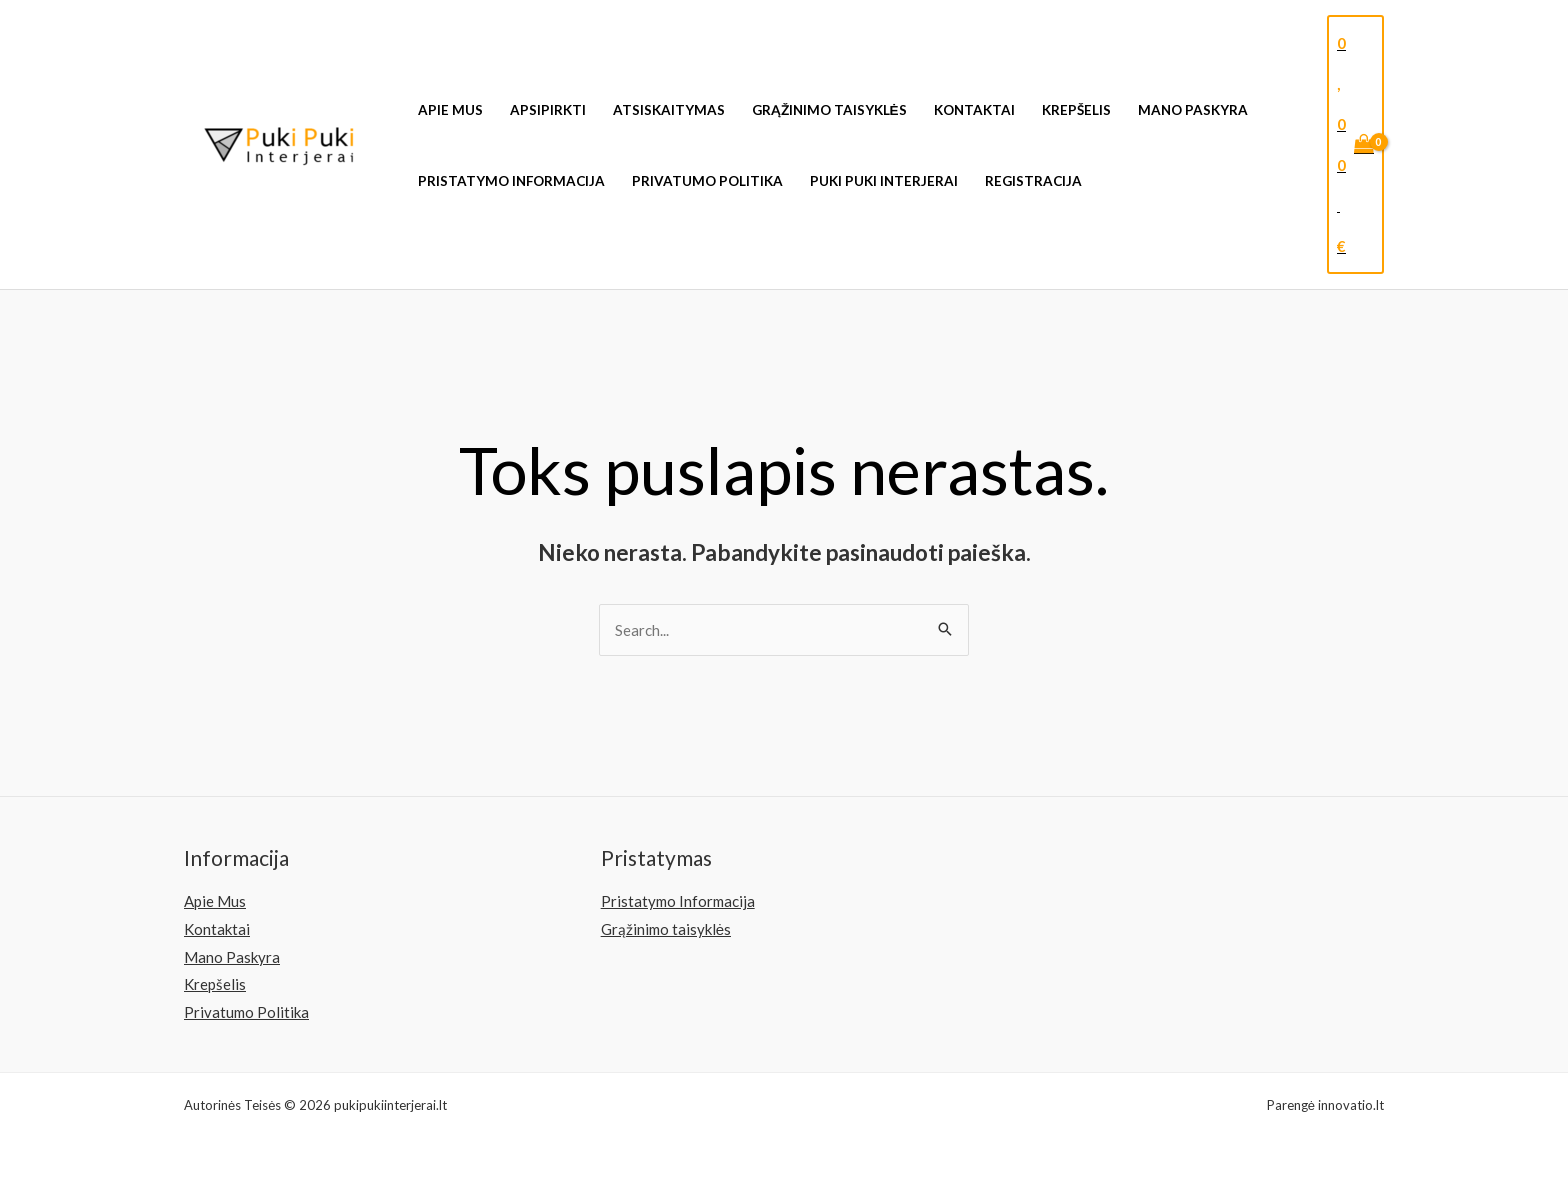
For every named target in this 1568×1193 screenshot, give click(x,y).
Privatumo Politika (707, 181)
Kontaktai (974, 110)
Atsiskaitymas (669, 110)
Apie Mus (450, 110)
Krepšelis (1076, 110)
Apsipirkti (548, 110)
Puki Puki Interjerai (884, 181)
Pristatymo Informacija (511, 181)
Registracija (1033, 181)
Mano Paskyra (1193, 110)
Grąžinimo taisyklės (829, 110)
